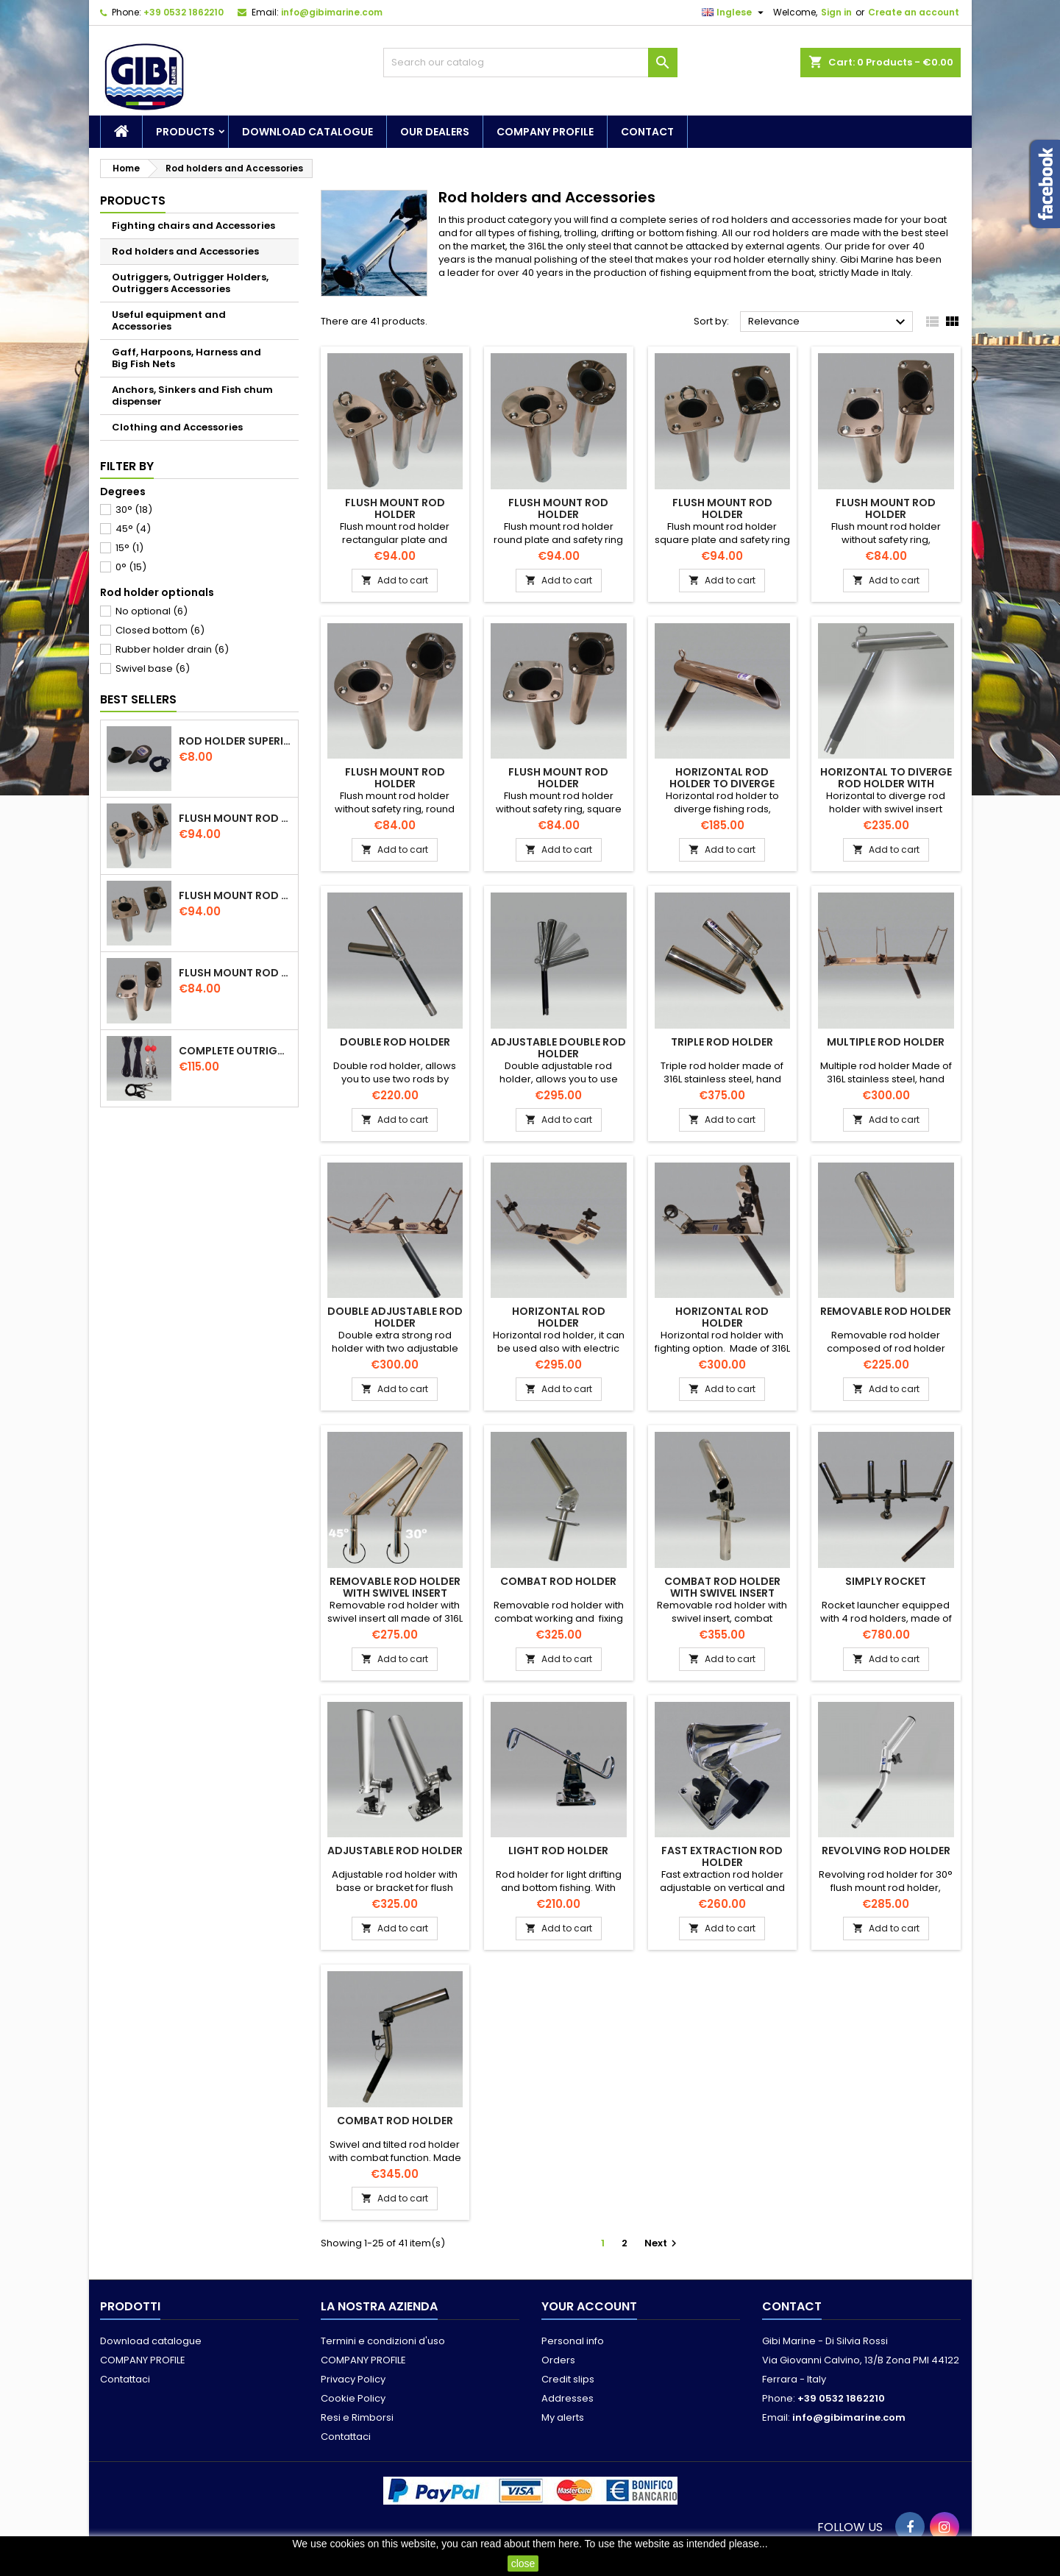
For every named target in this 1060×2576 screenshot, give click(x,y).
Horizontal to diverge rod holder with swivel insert (886, 783)
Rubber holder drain (172, 649)
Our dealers (434, 131)
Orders (558, 2360)
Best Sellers (138, 699)
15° (129, 548)
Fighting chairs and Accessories (193, 226)
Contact (647, 131)
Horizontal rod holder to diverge (722, 777)
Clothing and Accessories (177, 427)
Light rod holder (558, 1850)
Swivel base (152, 668)
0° (130, 567)
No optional (151, 611)
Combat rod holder (558, 1581)
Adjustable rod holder (395, 1850)
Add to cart (394, 580)
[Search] (530, 62)
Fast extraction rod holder (722, 1856)
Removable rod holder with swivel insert (395, 1587)
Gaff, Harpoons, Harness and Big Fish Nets (186, 358)
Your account (589, 2306)
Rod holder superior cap (235, 741)
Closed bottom (159, 630)
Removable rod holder (885, 1311)
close (523, 2563)
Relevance (828, 322)
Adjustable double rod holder (558, 1048)
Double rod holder (395, 1042)
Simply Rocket (885, 1581)
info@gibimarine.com (332, 12)
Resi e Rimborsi (357, 2417)
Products (185, 131)
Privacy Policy (353, 2379)
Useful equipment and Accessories (169, 320)
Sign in (836, 12)
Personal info (572, 2341)
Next (662, 2243)
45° (133, 529)
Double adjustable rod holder (395, 1317)
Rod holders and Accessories (185, 251)
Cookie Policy (353, 2398)
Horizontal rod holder (558, 1317)
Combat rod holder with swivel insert (722, 1587)
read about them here (529, 2544)
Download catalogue (307, 131)
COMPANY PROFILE (545, 131)
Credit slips (567, 2379)
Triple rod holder (722, 1042)
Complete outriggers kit (235, 1051)
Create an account (913, 12)
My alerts (562, 2417)
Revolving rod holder (886, 1850)
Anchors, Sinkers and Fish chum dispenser (192, 395)
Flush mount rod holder (235, 818)
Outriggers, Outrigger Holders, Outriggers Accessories (190, 283)
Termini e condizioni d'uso (383, 2341)
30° (133, 510)
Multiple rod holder (886, 1042)
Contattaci (125, 2379)
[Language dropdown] (734, 12)
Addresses (567, 2398)
